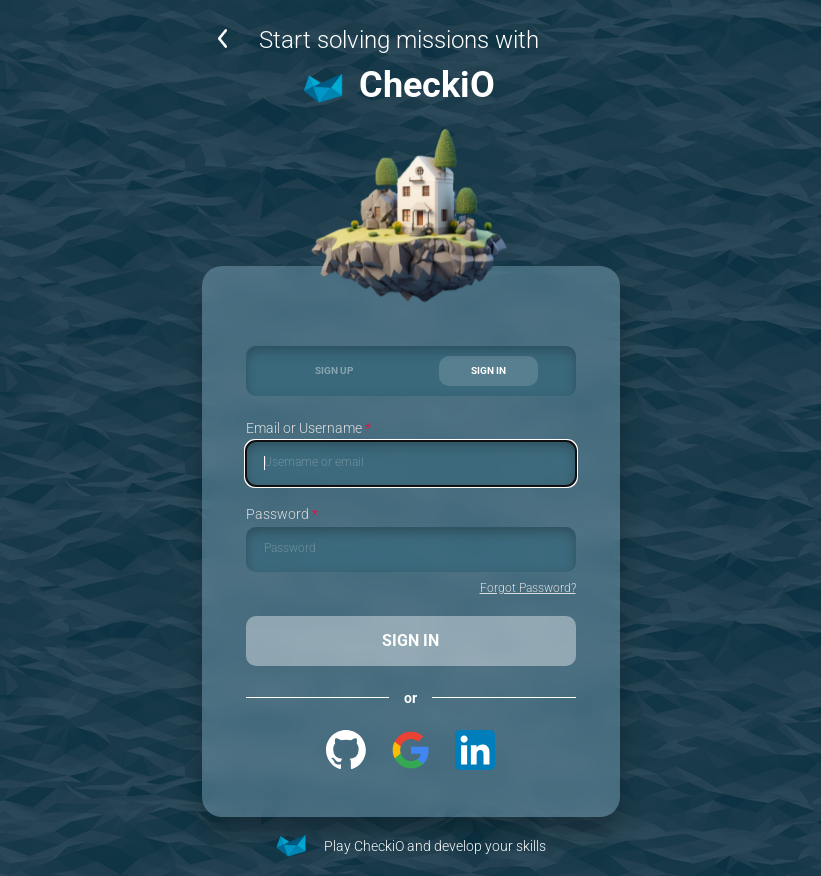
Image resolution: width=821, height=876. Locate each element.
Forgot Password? (528, 588)
